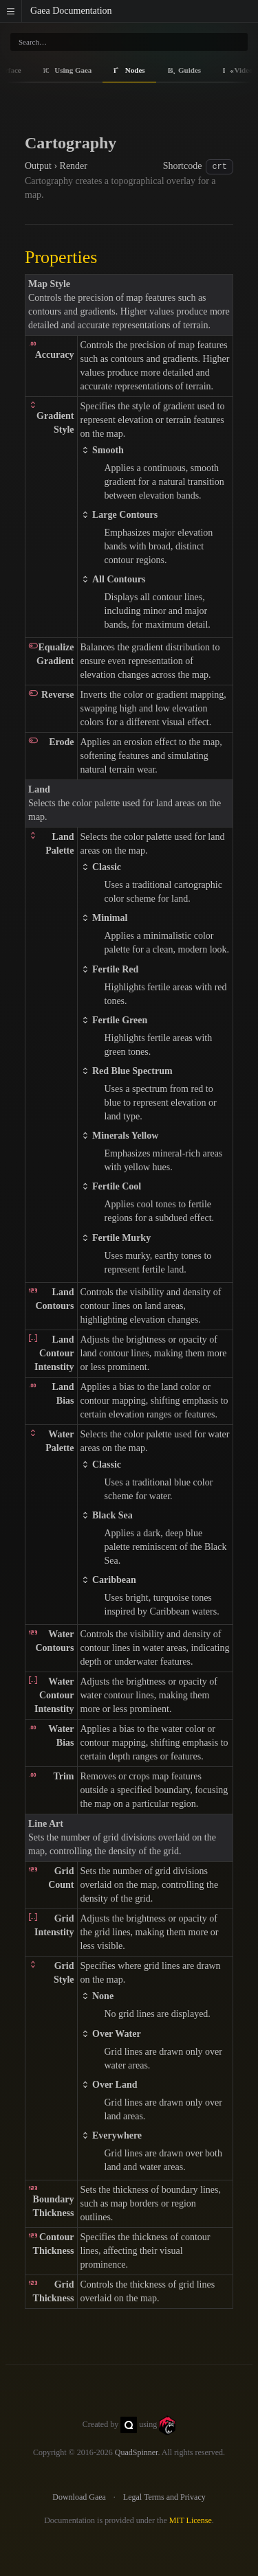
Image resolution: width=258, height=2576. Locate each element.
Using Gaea (67, 70)
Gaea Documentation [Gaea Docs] (71, 10)
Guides (184, 70)
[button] (11, 11)
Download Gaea (79, 2497)
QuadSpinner (136, 2452)
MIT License (190, 2520)
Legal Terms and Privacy (164, 2497)
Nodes (129, 70)
